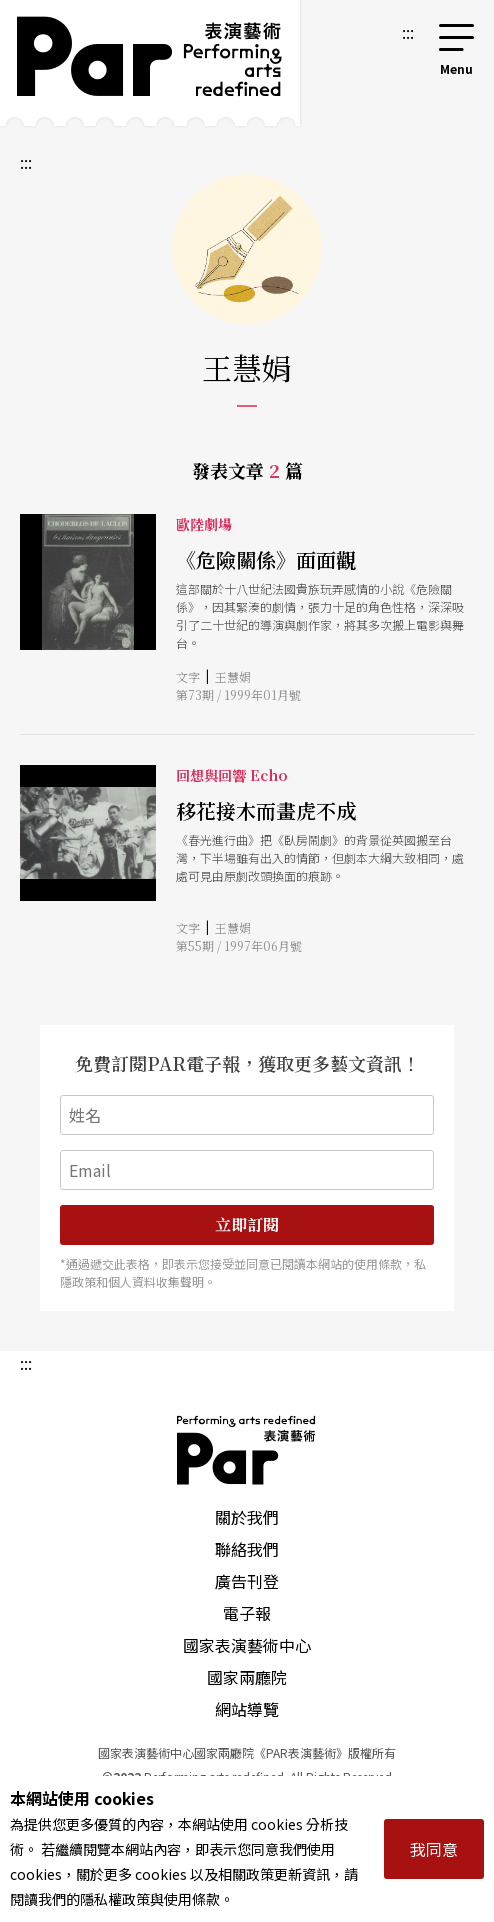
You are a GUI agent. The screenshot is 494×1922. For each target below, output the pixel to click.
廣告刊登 (247, 1581)
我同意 (434, 1849)
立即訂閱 (247, 1224)
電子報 (247, 1613)
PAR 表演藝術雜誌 (247, 1450)
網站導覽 (247, 1709)
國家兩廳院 (247, 1677)
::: (408, 32)
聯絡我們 (247, 1549)
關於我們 (247, 1517)
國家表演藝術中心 (247, 1645)
